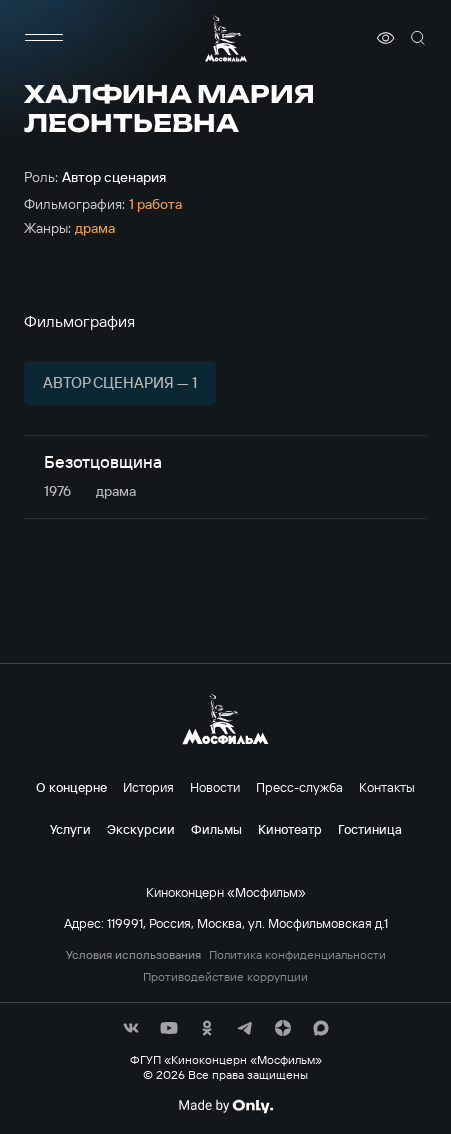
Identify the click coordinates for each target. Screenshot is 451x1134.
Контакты (387, 787)
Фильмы (216, 829)
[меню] (44, 38)
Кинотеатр (290, 829)
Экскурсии (141, 829)
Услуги (70, 829)
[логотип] (226, 38)
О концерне (71, 787)
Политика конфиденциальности (297, 955)
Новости (215, 787)
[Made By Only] (225, 1106)
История (148, 787)
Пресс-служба (299, 787)
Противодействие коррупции (225, 977)
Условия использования (133, 955)
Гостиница (370, 829)
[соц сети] (131, 1028)
